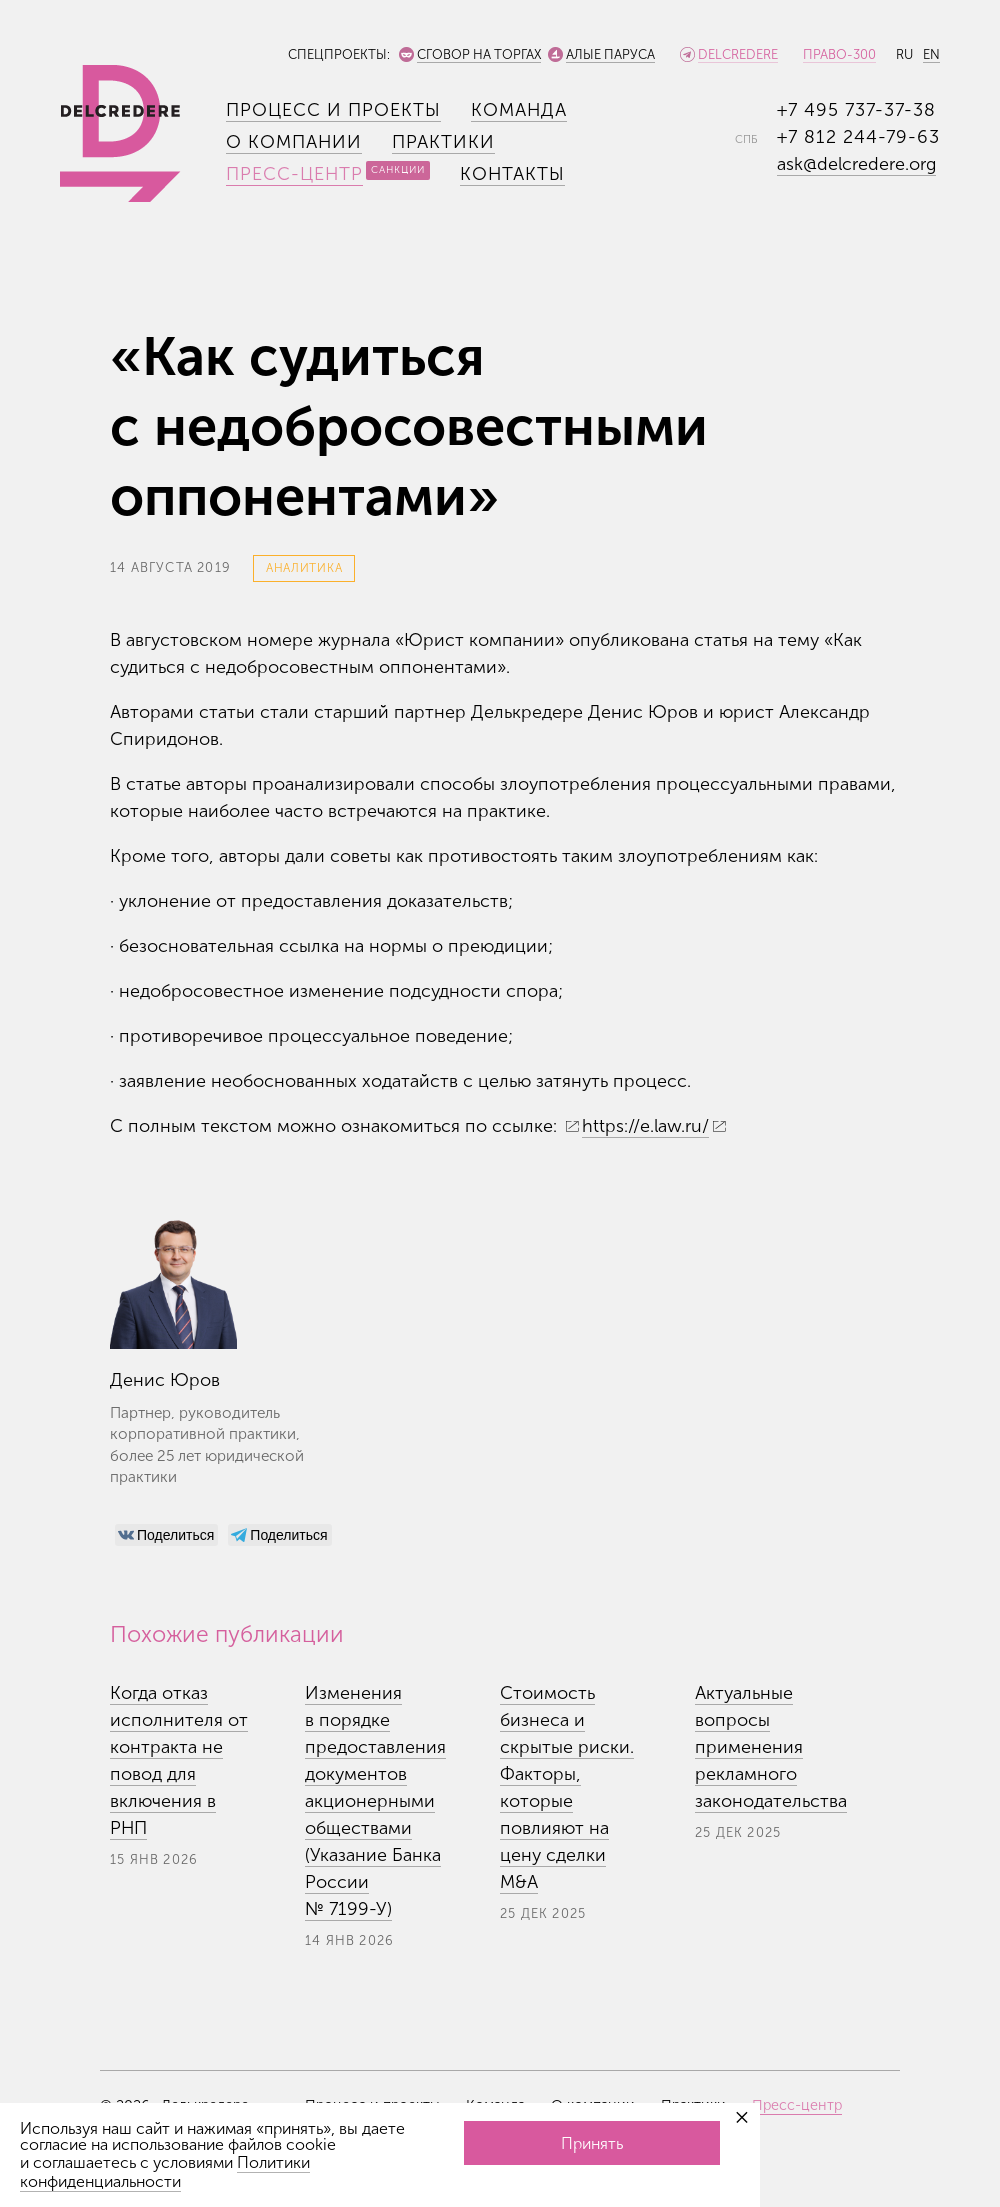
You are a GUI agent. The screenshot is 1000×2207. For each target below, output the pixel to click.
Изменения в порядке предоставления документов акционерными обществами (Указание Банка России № (375, 1801)
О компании (294, 142)
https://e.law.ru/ (645, 1126)
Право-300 (839, 54)
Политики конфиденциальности (165, 2172)
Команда (519, 110)
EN (931, 54)
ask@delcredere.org (856, 164)
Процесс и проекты (333, 110)
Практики (443, 142)
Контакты (512, 174)
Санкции (398, 170)
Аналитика (304, 568)
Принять (592, 2143)
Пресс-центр (294, 174)
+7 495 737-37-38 (856, 110)
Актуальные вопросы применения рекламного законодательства (771, 1747)
